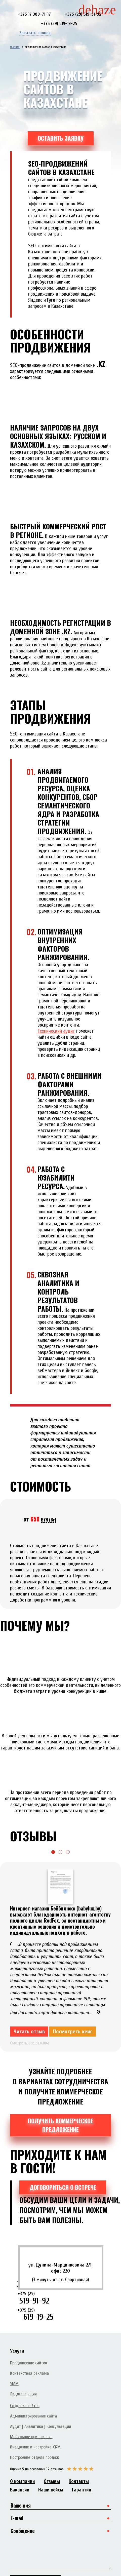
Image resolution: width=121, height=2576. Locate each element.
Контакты (79, 2481)
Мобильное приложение (31, 2436)
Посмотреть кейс (72, 2031)
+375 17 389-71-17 (34, 14)
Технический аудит (56, 1031)
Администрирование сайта (33, 2416)
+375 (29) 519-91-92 (83, 14)
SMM (14, 2383)
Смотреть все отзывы (29, 2043)
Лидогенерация (23, 2394)
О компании (22, 2481)
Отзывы (52, 2481)
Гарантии (81, 2490)
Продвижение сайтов (28, 2363)
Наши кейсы (50, 2490)
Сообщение (60, 2547)
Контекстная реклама (29, 2373)
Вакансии (19, 2490)
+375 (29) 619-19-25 (59, 23)
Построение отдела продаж (34, 2457)
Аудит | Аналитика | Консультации (40, 2426)
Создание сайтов (24, 2405)
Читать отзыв (29, 2031)
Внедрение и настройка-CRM (35, 2447)
